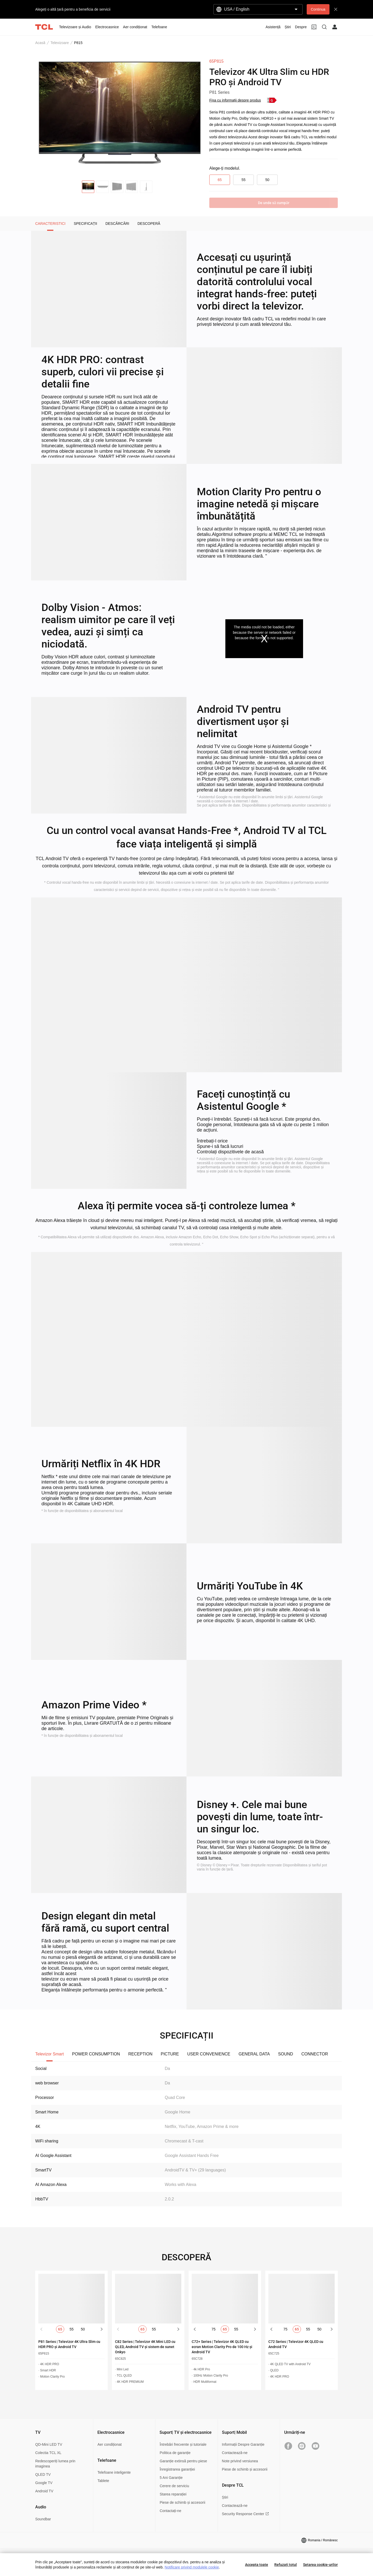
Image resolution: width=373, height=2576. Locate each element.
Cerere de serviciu (174, 2486)
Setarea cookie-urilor (320, 2565)
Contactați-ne (170, 2511)
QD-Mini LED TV (48, 2444)
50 (267, 180)
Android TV (44, 2491)
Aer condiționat (109, 2444)
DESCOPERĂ (149, 223)
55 (243, 180)
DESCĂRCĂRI (117, 223)
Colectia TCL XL (48, 2453)
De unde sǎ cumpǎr (273, 203)
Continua (318, 9)
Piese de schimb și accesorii (182, 2502)
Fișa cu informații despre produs (235, 100)
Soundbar (43, 2519)
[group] (118, 116)
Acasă (40, 43)
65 (220, 180)
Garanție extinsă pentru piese (183, 2461)
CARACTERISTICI (50, 223)
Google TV (44, 2483)
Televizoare (60, 43)
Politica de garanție (175, 2453)
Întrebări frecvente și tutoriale (183, 2444)
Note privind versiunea (240, 2461)
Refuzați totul (285, 2565)
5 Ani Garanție (171, 2478)
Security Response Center (245, 2514)
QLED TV (43, 2474)
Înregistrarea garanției (177, 2469)
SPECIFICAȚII (85, 223)
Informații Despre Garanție (243, 2444)
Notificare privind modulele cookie (192, 2567)
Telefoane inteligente (114, 2472)
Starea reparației (173, 2494)
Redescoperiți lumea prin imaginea (55, 2463)
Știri (225, 2497)
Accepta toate (256, 2565)
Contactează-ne (235, 2453)
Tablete (103, 2481)
